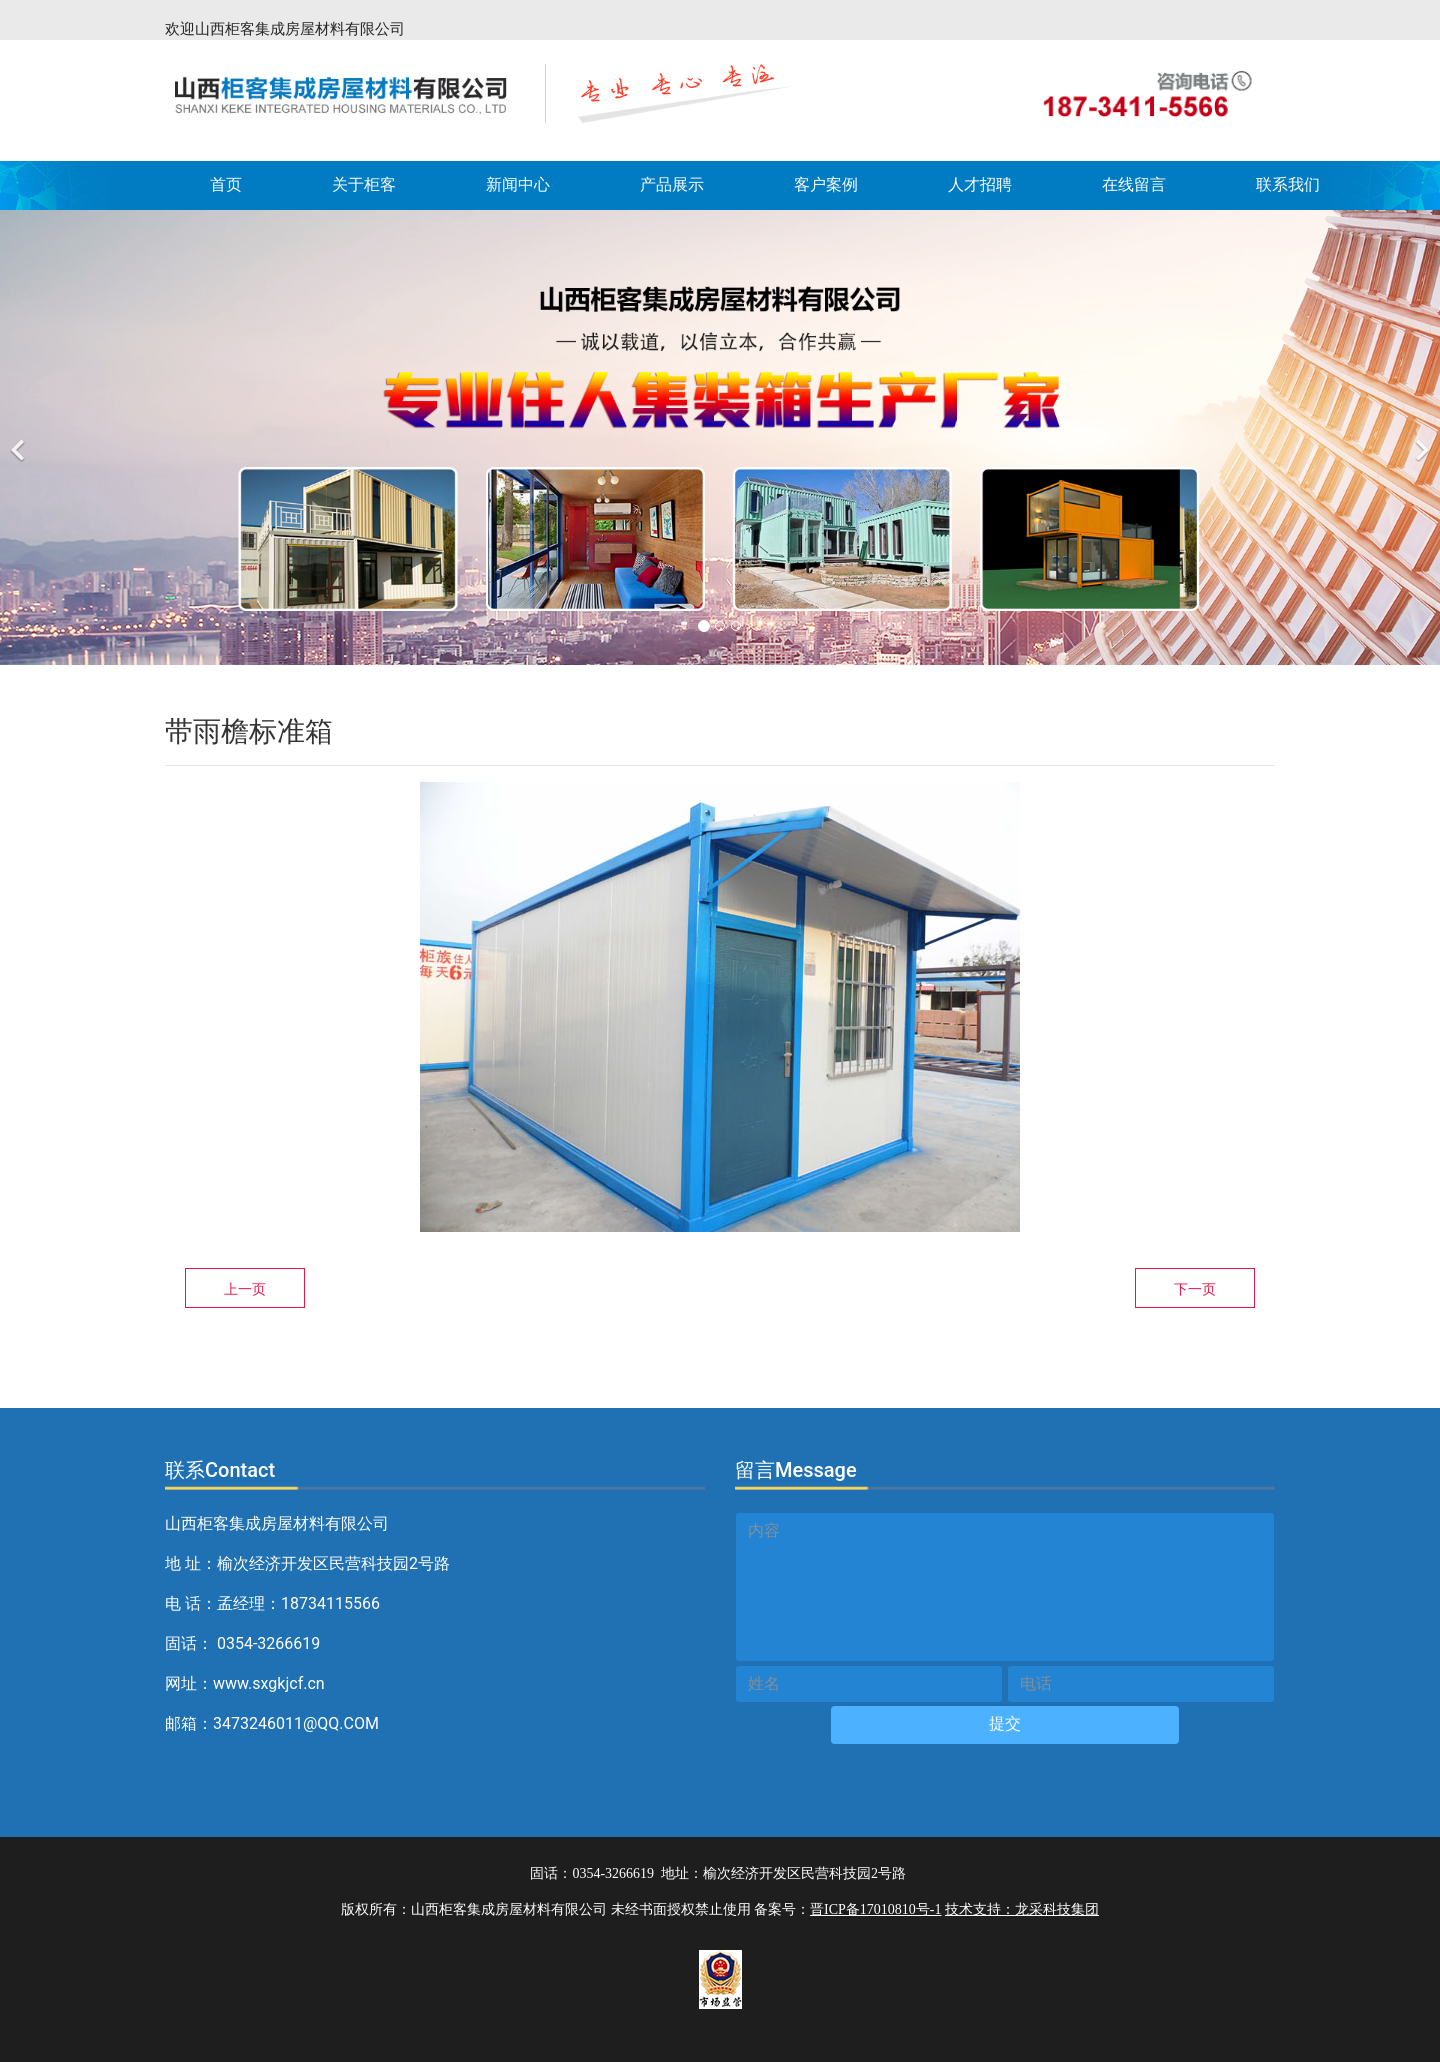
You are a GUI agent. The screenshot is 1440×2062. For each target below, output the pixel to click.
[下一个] (1420, 437)
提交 (1005, 1723)
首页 (226, 184)
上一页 (245, 1289)
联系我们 (1288, 184)
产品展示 (672, 184)
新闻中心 (518, 184)
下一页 (1195, 1289)
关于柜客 (364, 184)
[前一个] (20, 437)
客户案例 (826, 184)
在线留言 (1134, 184)
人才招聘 (980, 184)
